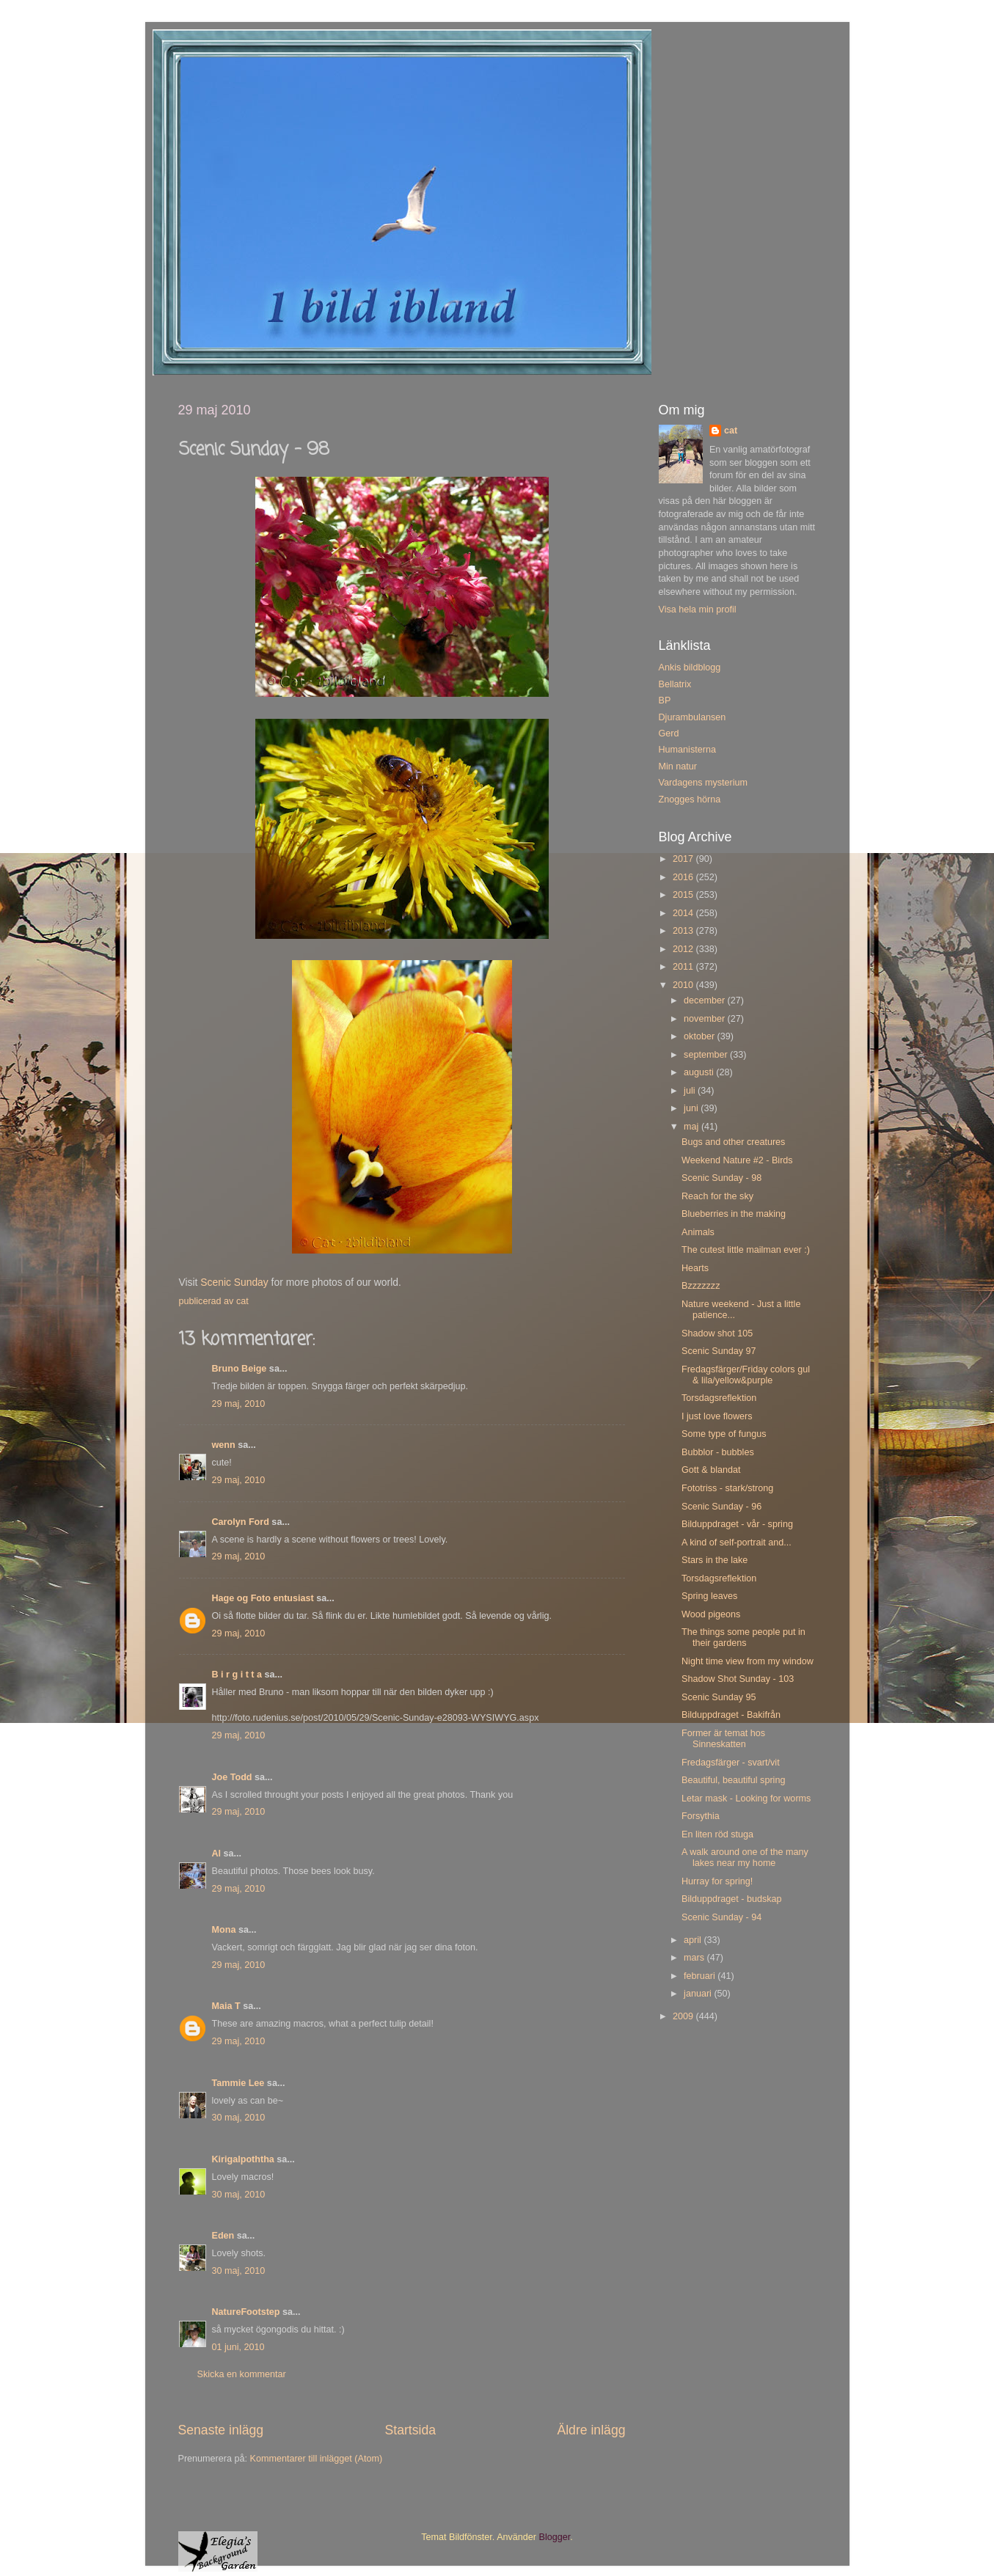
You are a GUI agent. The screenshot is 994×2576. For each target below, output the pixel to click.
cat (730, 430)
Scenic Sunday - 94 (721, 1917)
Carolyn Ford (240, 1522)
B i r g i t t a (237, 1674)
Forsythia (700, 1816)
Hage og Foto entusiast (263, 1598)
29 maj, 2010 (239, 1404)
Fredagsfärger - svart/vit (730, 1762)
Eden (223, 2236)
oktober (700, 1036)
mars (695, 1958)
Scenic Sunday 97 (718, 1351)
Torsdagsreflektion (718, 1398)
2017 (684, 859)
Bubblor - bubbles (717, 1452)
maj (692, 1126)
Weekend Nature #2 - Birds (737, 1160)
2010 (684, 985)
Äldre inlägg (591, 2430)
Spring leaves (709, 1596)
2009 (684, 2016)
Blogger (555, 2537)
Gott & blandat (711, 1470)
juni (692, 1108)
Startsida (410, 2430)
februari (700, 1976)
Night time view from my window (747, 1661)
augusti (700, 1072)
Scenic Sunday (234, 1282)
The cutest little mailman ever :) (745, 1250)
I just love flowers (717, 1416)
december (706, 1000)
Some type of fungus (724, 1434)
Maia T (226, 2006)
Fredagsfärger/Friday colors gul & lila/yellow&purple (745, 1375)
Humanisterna (687, 749)
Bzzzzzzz (700, 1286)
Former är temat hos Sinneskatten (723, 1738)
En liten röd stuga (717, 1834)
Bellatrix (675, 684)
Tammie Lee (238, 2083)
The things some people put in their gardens (743, 1637)
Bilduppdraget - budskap (731, 1899)
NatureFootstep (246, 2312)
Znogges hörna (690, 799)
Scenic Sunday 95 (718, 1697)
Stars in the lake (714, 1560)
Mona (224, 1930)
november (706, 1019)
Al (217, 1853)
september (707, 1055)
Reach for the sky (717, 1196)
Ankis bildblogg (690, 667)
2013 (684, 931)
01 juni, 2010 (238, 2347)
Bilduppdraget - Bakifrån (731, 1715)
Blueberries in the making (733, 1214)
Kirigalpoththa (243, 2159)
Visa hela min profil (698, 609)
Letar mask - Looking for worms (746, 1798)
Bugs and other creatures (733, 1142)
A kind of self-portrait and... (736, 1542)
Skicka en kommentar (241, 2374)
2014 (684, 913)
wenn (223, 1445)
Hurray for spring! (717, 1881)
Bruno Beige (239, 1369)
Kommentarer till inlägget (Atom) (316, 2459)
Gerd (669, 733)
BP (665, 700)
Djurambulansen (692, 717)
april (694, 1940)
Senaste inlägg (221, 2430)
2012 (684, 949)
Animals (698, 1232)
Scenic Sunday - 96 (721, 1506)
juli (691, 1091)
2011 (684, 967)
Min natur (678, 766)
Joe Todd (232, 1777)
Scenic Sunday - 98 (721, 1178)
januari (699, 1993)
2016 (684, 877)
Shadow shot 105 (717, 1333)
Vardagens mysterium (703, 782)
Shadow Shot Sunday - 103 (737, 1679)
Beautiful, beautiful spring (733, 1780)
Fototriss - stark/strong (727, 1488)
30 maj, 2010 (239, 2117)
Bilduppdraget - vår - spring (737, 1524)
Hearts (695, 1268)
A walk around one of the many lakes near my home (744, 1857)
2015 (684, 895)
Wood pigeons (710, 1614)
